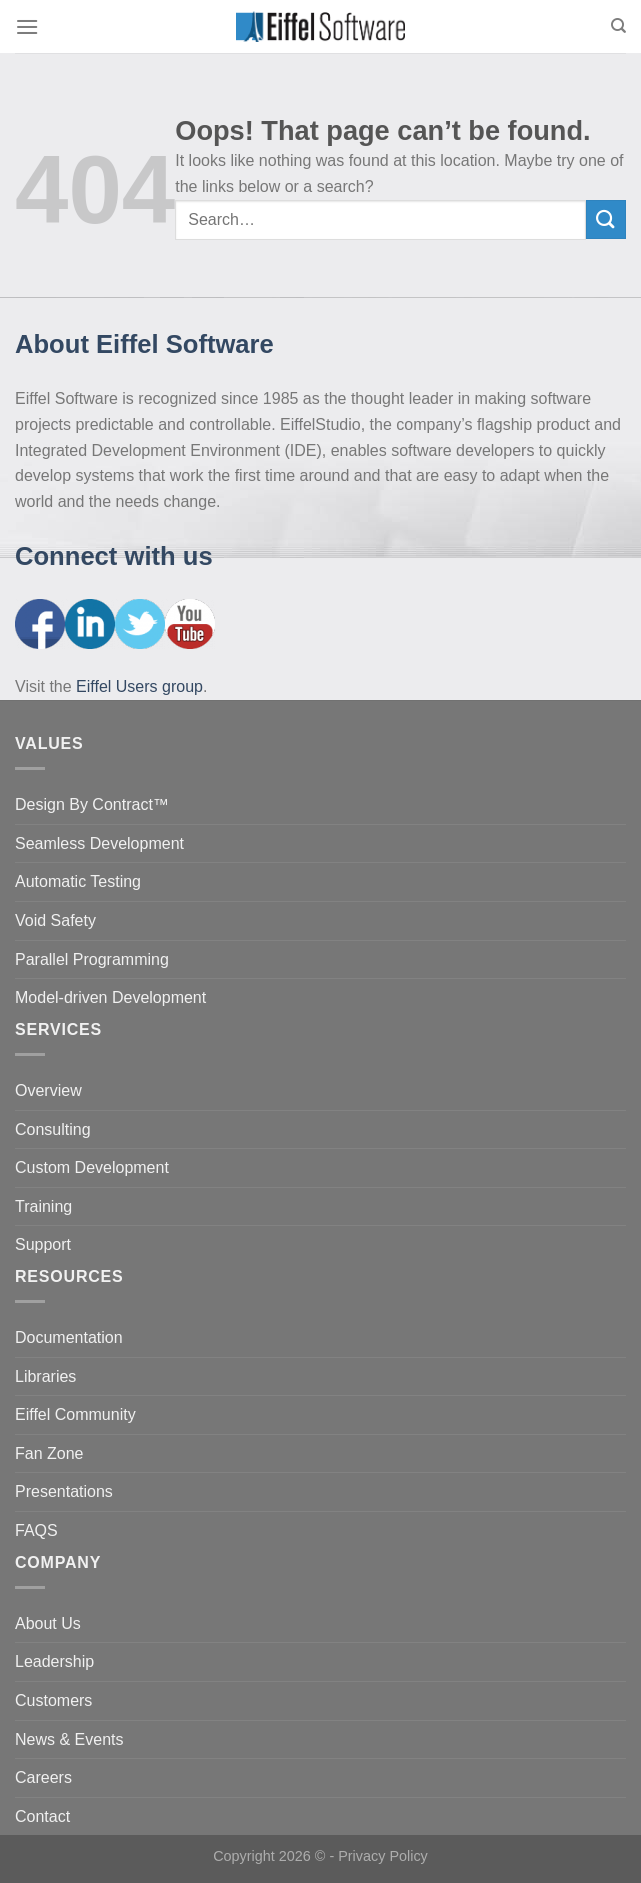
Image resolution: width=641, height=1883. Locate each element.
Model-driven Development (110, 997)
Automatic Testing (78, 881)
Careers (43, 1777)
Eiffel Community (75, 1414)
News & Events (69, 1739)
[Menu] (27, 26)
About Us (48, 1623)
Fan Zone (49, 1453)
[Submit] (606, 219)
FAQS (36, 1530)
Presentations (64, 1491)
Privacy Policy (383, 1856)
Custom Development (92, 1167)
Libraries (45, 1376)
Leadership (54, 1661)
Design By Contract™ (92, 804)
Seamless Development (99, 843)
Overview (48, 1090)
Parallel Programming (92, 959)
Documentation (69, 1337)
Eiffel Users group (139, 686)
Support (43, 1244)
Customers (53, 1700)
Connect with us (114, 556)
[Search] (618, 26)
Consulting (53, 1129)
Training (43, 1206)
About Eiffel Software (144, 344)
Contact (42, 1816)
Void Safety (55, 920)
